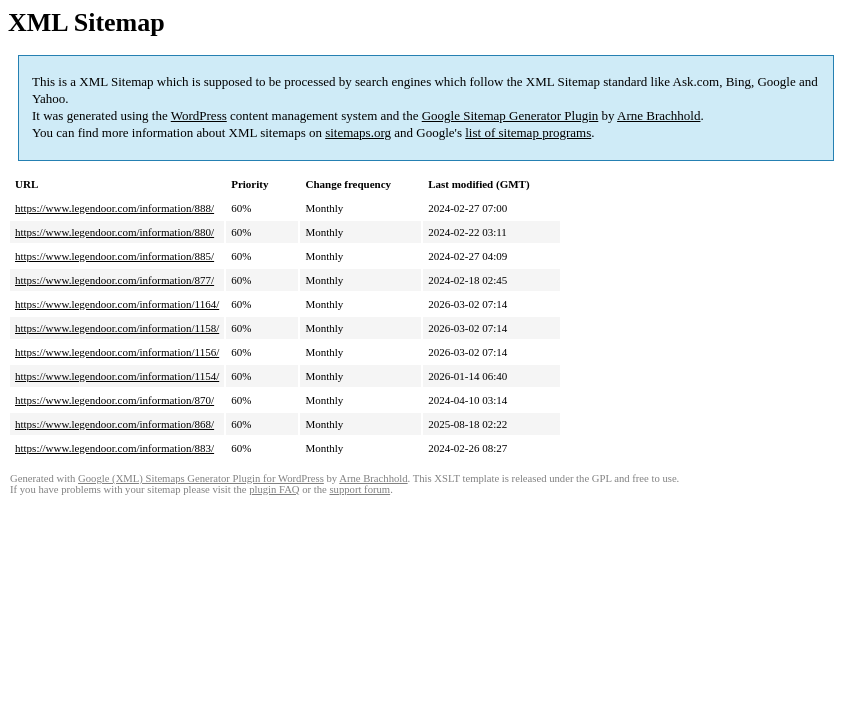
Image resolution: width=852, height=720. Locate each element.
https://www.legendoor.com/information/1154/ (117, 376)
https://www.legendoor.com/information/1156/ (117, 352)
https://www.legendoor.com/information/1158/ (117, 328)
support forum (359, 489)
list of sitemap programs (528, 132)
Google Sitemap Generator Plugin (510, 115)
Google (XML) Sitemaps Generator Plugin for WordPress (201, 478)
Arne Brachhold (658, 115)
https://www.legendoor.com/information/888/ (114, 208)
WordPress (199, 115)
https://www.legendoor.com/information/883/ (114, 448)
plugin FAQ (274, 489)
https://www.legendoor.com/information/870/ (114, 400)
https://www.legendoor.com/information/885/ (114, 256)
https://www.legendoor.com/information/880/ (114, 232)
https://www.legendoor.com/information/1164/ (117, 304)
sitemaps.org (358, 132)
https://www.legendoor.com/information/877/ (114, 280)
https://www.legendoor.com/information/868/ (114, 424)
